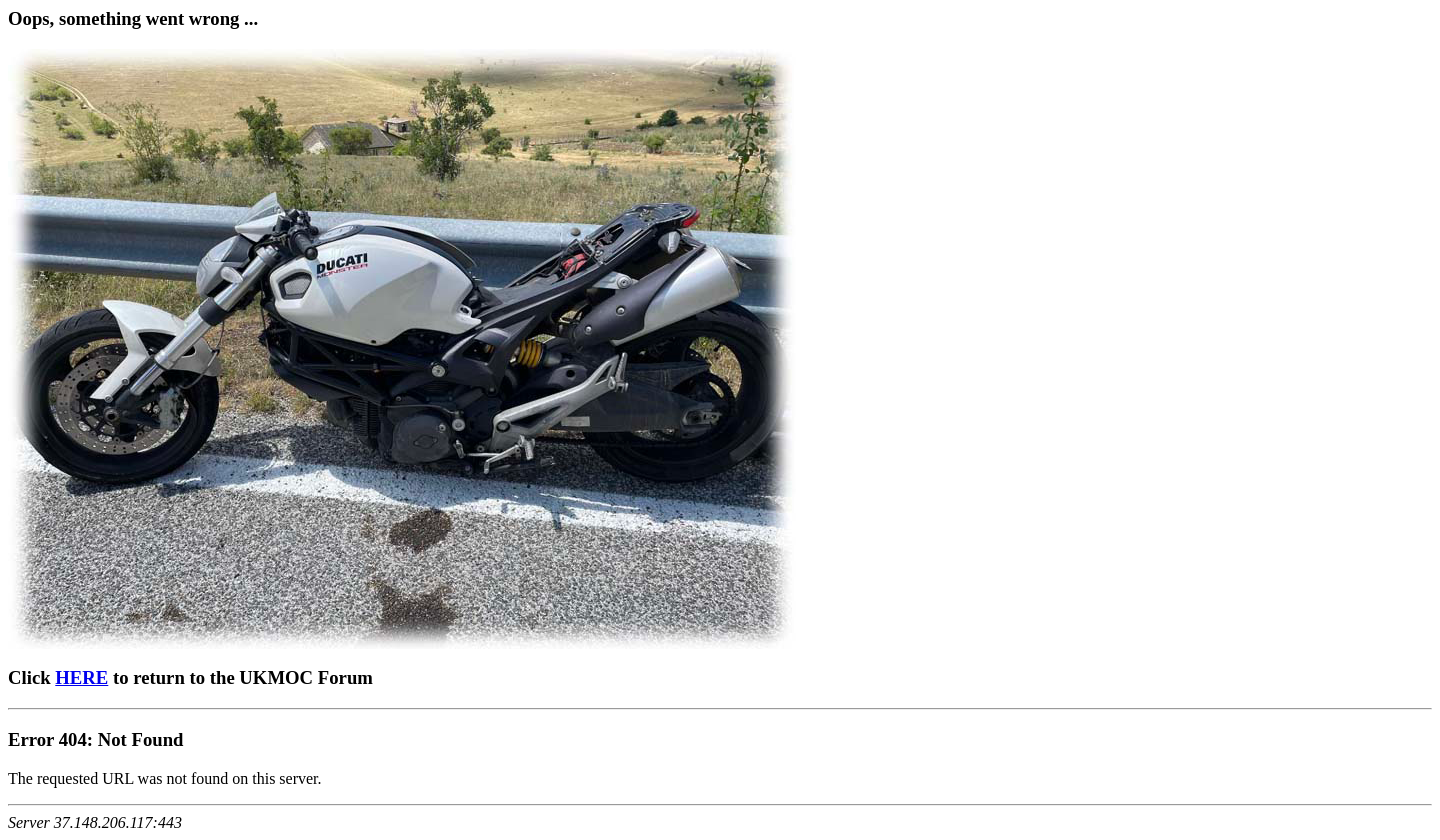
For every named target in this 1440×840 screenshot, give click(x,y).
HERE (81, 677)
